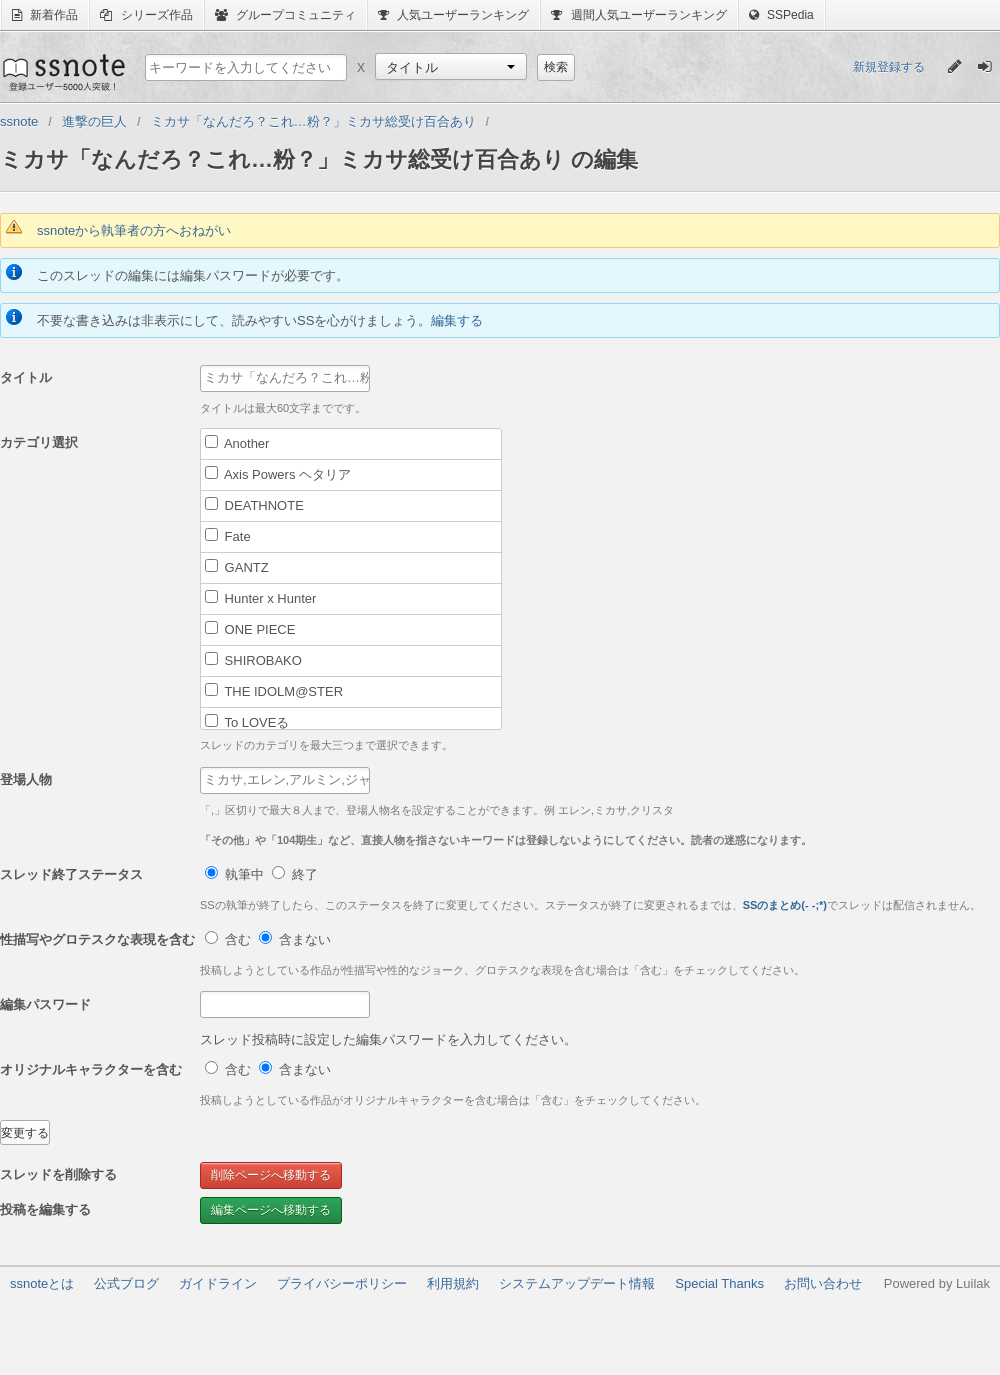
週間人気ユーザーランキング (638, 15)
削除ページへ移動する (271, 1175)
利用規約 (453, 1283)
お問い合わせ (823, 1283)
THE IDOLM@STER (274, 691)
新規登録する (889, 67)
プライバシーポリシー (342, 1283)
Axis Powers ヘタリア (278, 474)
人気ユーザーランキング (453, 15)
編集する (457, 320)
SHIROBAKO (253, 660)
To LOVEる (247, 722)
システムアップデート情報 (577, 1283)
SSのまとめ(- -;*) (785, 905)
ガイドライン (218, 1283)
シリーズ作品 (146, 15)
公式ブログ (126, 1283)
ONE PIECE (250, 629)
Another (237, 443)
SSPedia (781, 15)
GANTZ (237, 567)
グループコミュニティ (285, 15)
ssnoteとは (42, 1283)
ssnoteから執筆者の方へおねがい (134, 230)
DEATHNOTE (254, 505)
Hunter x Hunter (260, 598)
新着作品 (45, 15)
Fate (228, 536)
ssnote (62, 72)
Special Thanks (719, 1283)
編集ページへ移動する (271, 1210)
